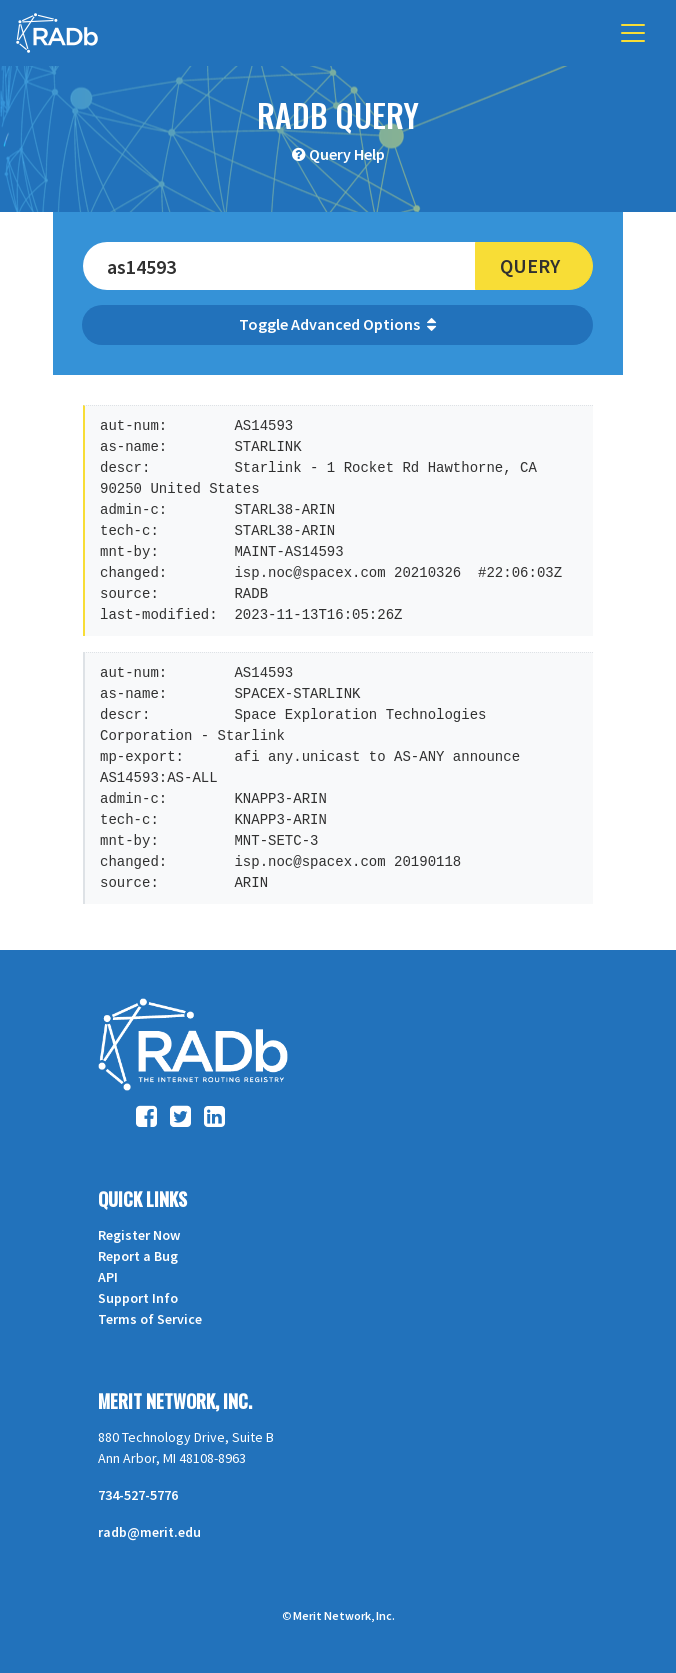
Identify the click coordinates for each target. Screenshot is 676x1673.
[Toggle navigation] (633, 33)
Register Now (139, 1235)
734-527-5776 (138, 1495)
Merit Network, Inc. (175, 1401)
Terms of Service (150, 1319)
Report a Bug (138, 1256)
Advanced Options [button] (363, 324)
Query (530, 265)
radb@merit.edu (149, 1532)
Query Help (347, 154)
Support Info (138, 1298)
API (108, 1277)
